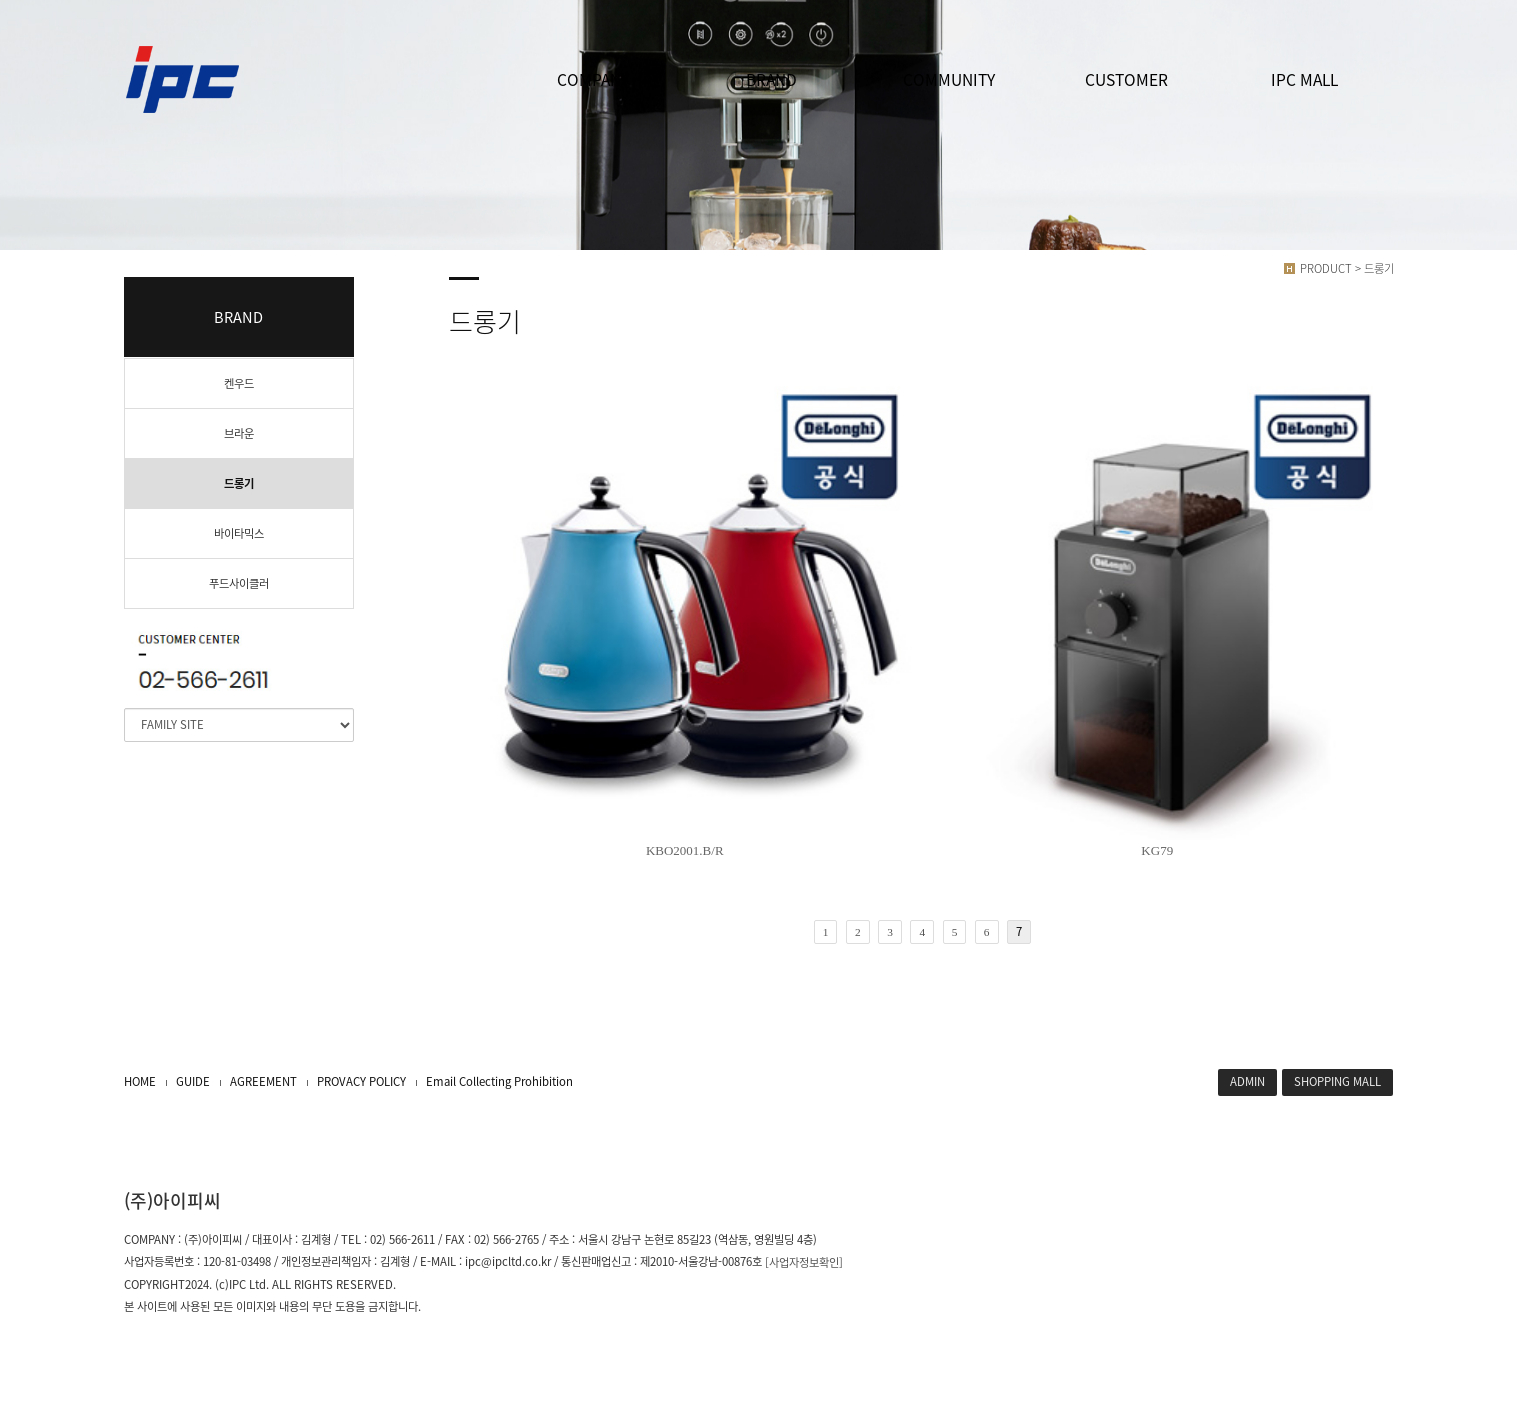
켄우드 (239, 383)
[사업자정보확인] (804, 1262)
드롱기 (239, 483)
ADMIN (1247, 1081)
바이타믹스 (239, 533)
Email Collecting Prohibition (499, 1081)
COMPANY (593, 79)
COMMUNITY (949, 79)
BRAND (771, 79)
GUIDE (193, 1081)
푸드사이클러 (239, 583)
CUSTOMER (1126, 79)
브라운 (239, 433)
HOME (140, 1081)
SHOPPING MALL (1337, 1081)
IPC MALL (1304, 79)
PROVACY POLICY (361, 1081)
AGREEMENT (263, 1081)
